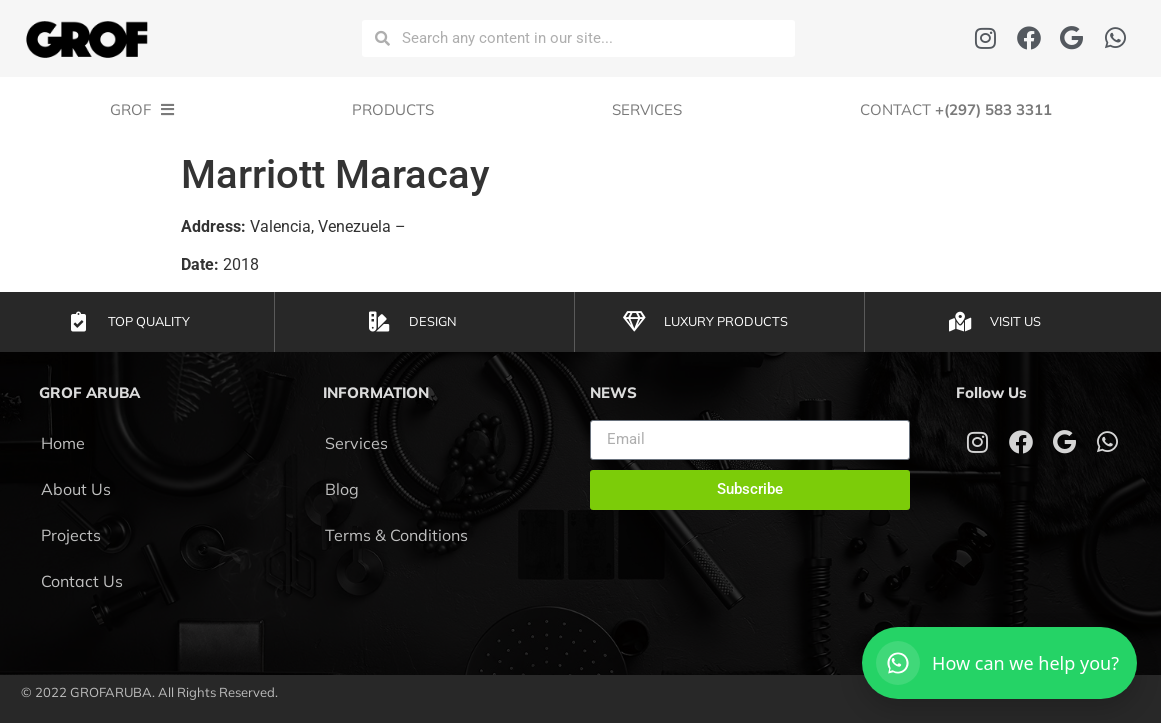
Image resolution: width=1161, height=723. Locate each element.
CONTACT (956, 110)
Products (393, 109)
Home (63, 443)
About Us (76, 489)
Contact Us (82, 581)
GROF (142, 109)
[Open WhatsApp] (999, 663)
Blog (342, 489)
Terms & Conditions (396, 535)
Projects (71, 535)
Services (647, 109)
